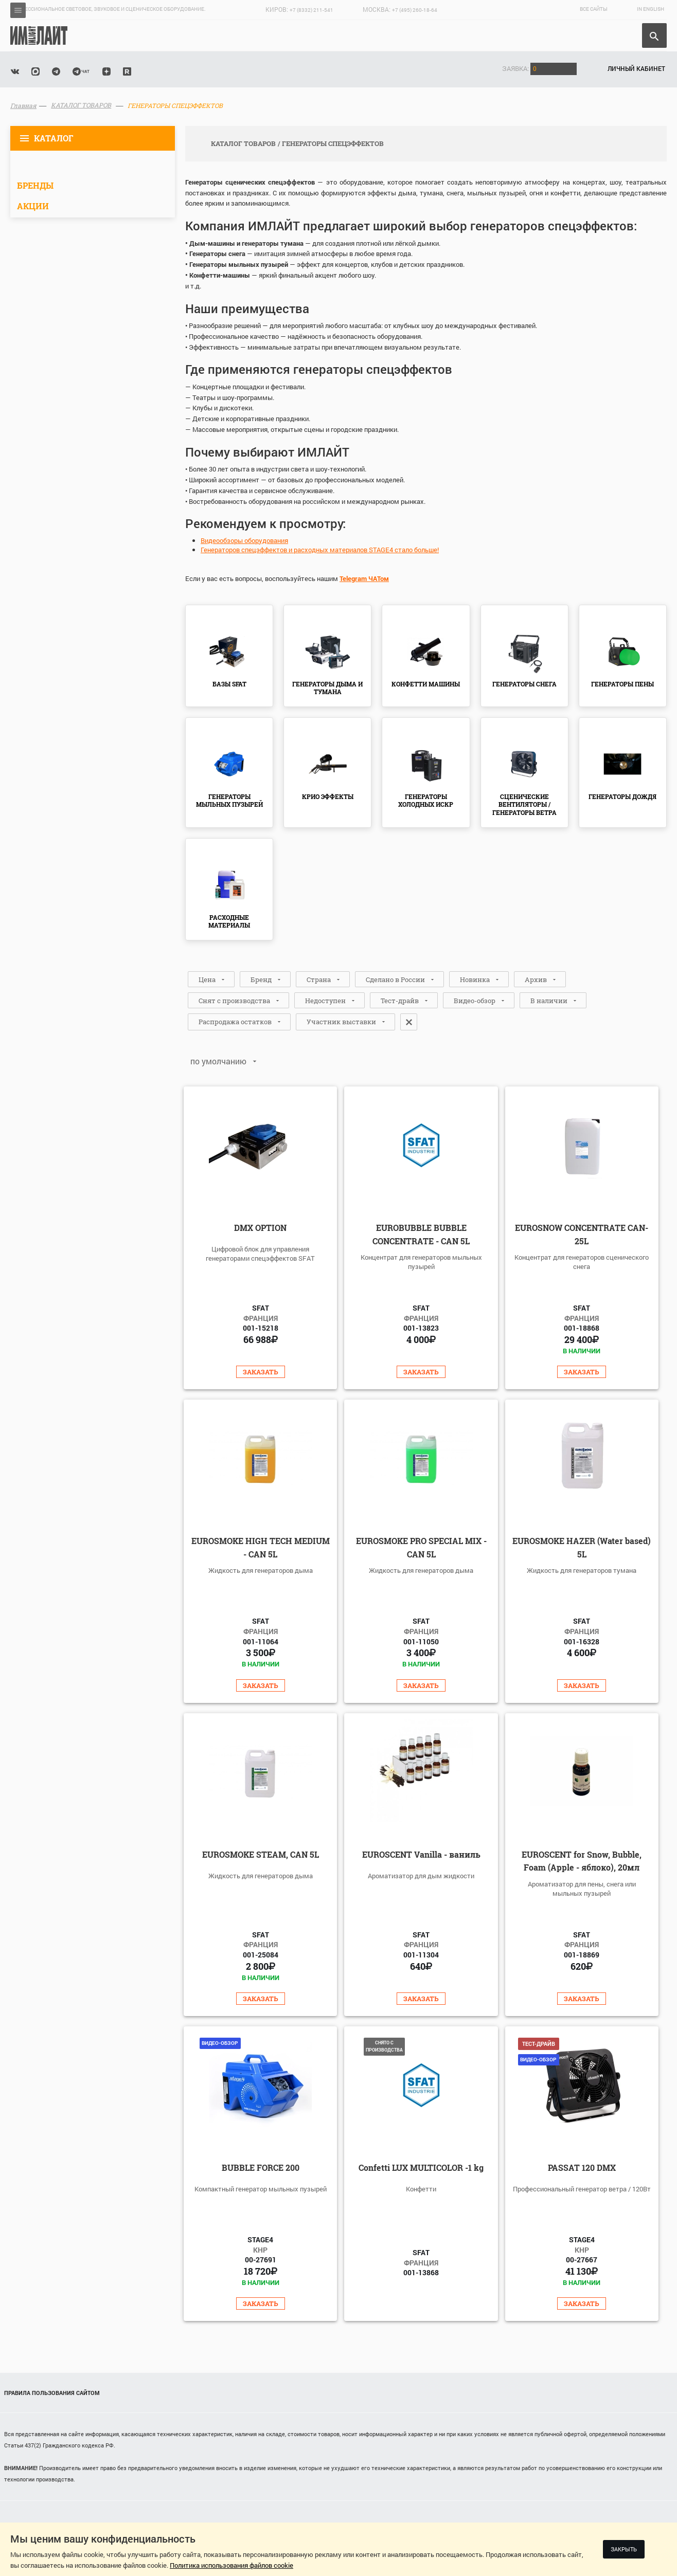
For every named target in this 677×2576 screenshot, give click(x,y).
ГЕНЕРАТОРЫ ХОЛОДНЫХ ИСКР (425, 800)
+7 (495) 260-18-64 (414, 10)
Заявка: (539, 68)
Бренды (35, 185)
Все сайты (594, 9)
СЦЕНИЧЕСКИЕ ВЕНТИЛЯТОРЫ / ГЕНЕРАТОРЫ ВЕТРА (524, 804)
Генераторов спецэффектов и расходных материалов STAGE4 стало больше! (320, 549)
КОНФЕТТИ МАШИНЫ (425, 684)
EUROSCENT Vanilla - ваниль (421, 1854)
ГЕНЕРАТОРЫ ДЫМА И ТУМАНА (327, 688)
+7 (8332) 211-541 (311, 10)
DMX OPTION (260, 1227)
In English (650, 9)
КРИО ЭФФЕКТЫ (327, 796)
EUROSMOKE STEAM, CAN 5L (260, 1854)
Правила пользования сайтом (52, 2393)
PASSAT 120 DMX (582, 2167)
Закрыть (624, 2549)
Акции (33, 206)
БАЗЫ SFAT (229, 684)
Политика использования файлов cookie (231, 2565)
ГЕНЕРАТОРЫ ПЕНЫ (622, 684)
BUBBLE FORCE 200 (260, 2167)
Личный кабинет (636, 68)
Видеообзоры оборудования (244, 540)
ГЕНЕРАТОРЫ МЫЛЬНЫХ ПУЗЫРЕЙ (229, 800)
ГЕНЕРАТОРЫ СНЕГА (524, 684)
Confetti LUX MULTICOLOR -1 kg (421, 2167)
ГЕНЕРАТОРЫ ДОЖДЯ (622, 796)
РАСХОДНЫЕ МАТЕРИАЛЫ (229, 921)
